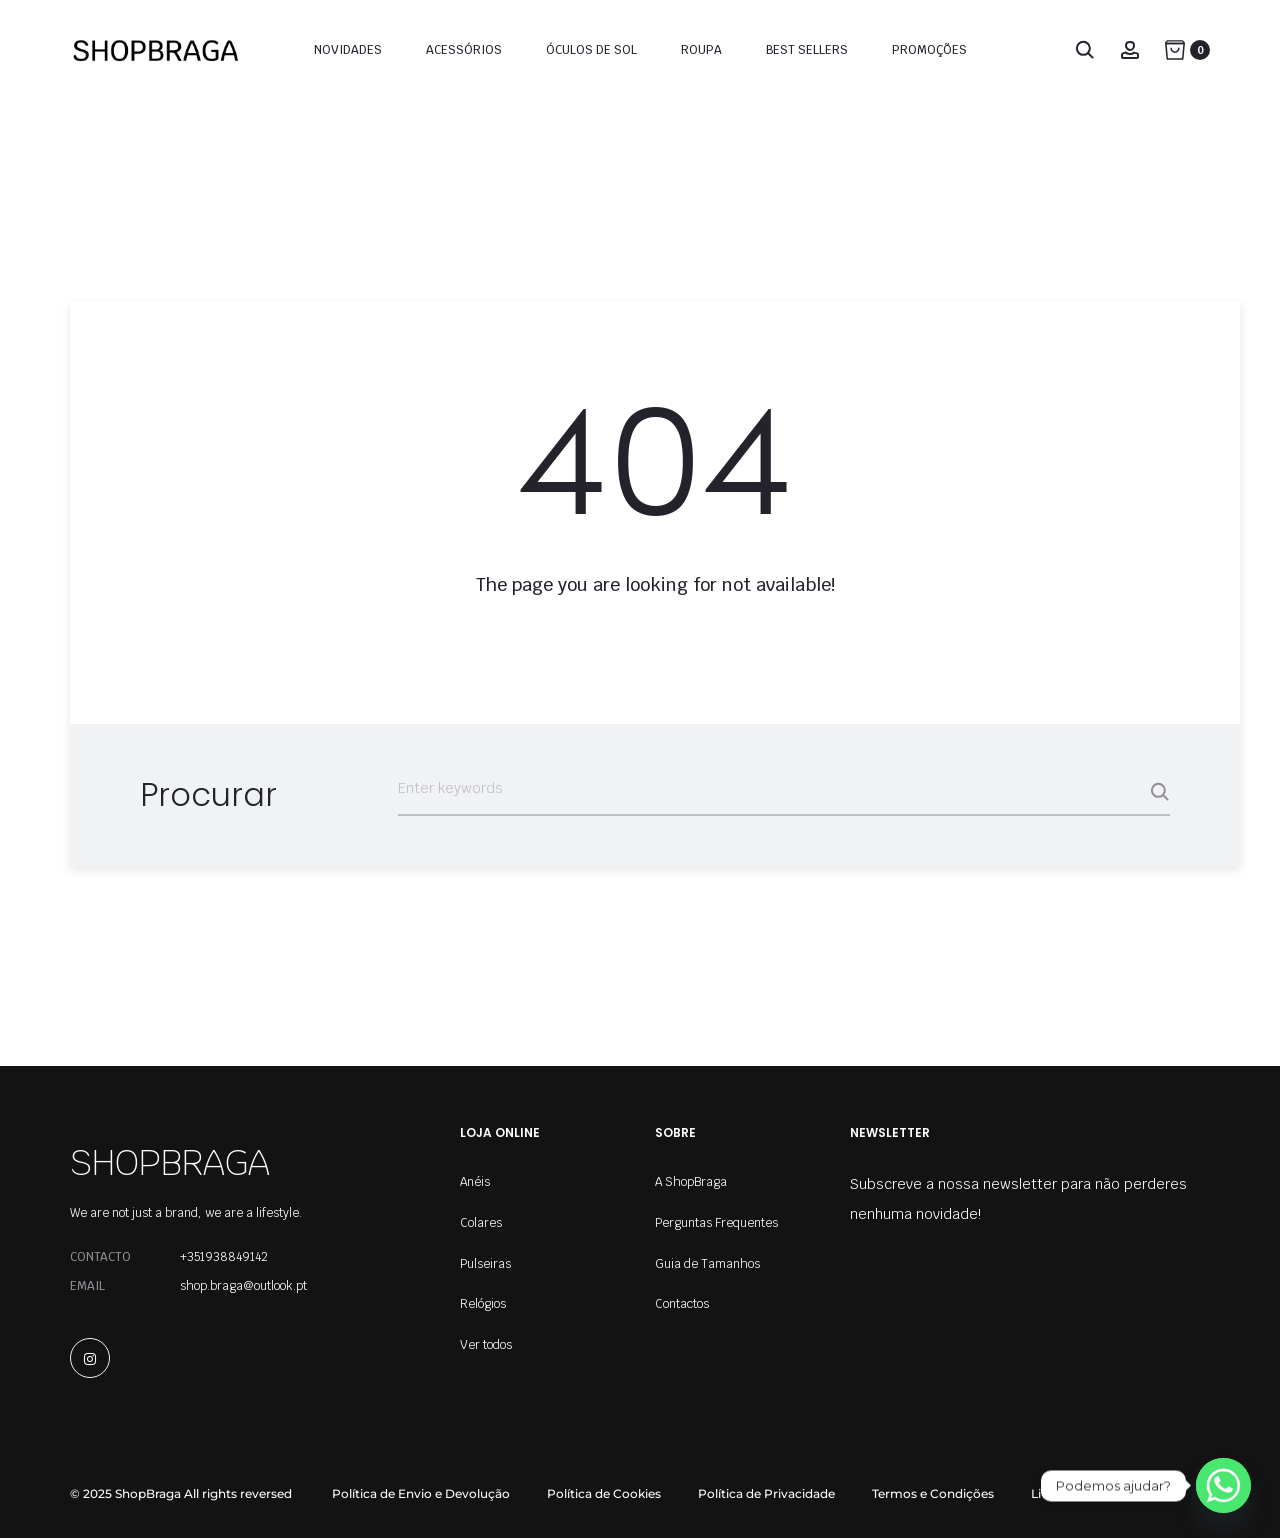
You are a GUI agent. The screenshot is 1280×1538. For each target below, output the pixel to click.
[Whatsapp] (1223, 1485)
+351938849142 (224, 1257)
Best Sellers (807, 50)
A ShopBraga (691, 1182)
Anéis (475, 1182)
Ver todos (486, 1345)
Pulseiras (485, 1264)
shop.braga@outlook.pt (243, 1286)
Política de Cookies (604, 1493)
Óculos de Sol (591, 50)
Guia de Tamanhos (707, 1264)
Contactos (682, 1304)
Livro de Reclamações (1097, 1493)
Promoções (929, 50)
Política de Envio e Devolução (421, 1493)
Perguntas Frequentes (716, 1223)
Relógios (483, 1304)
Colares (481, 1223)
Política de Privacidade (766, 1493)
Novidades (348, 50)
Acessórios (464, 50)
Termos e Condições (933, 1493)
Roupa (701, 50)
